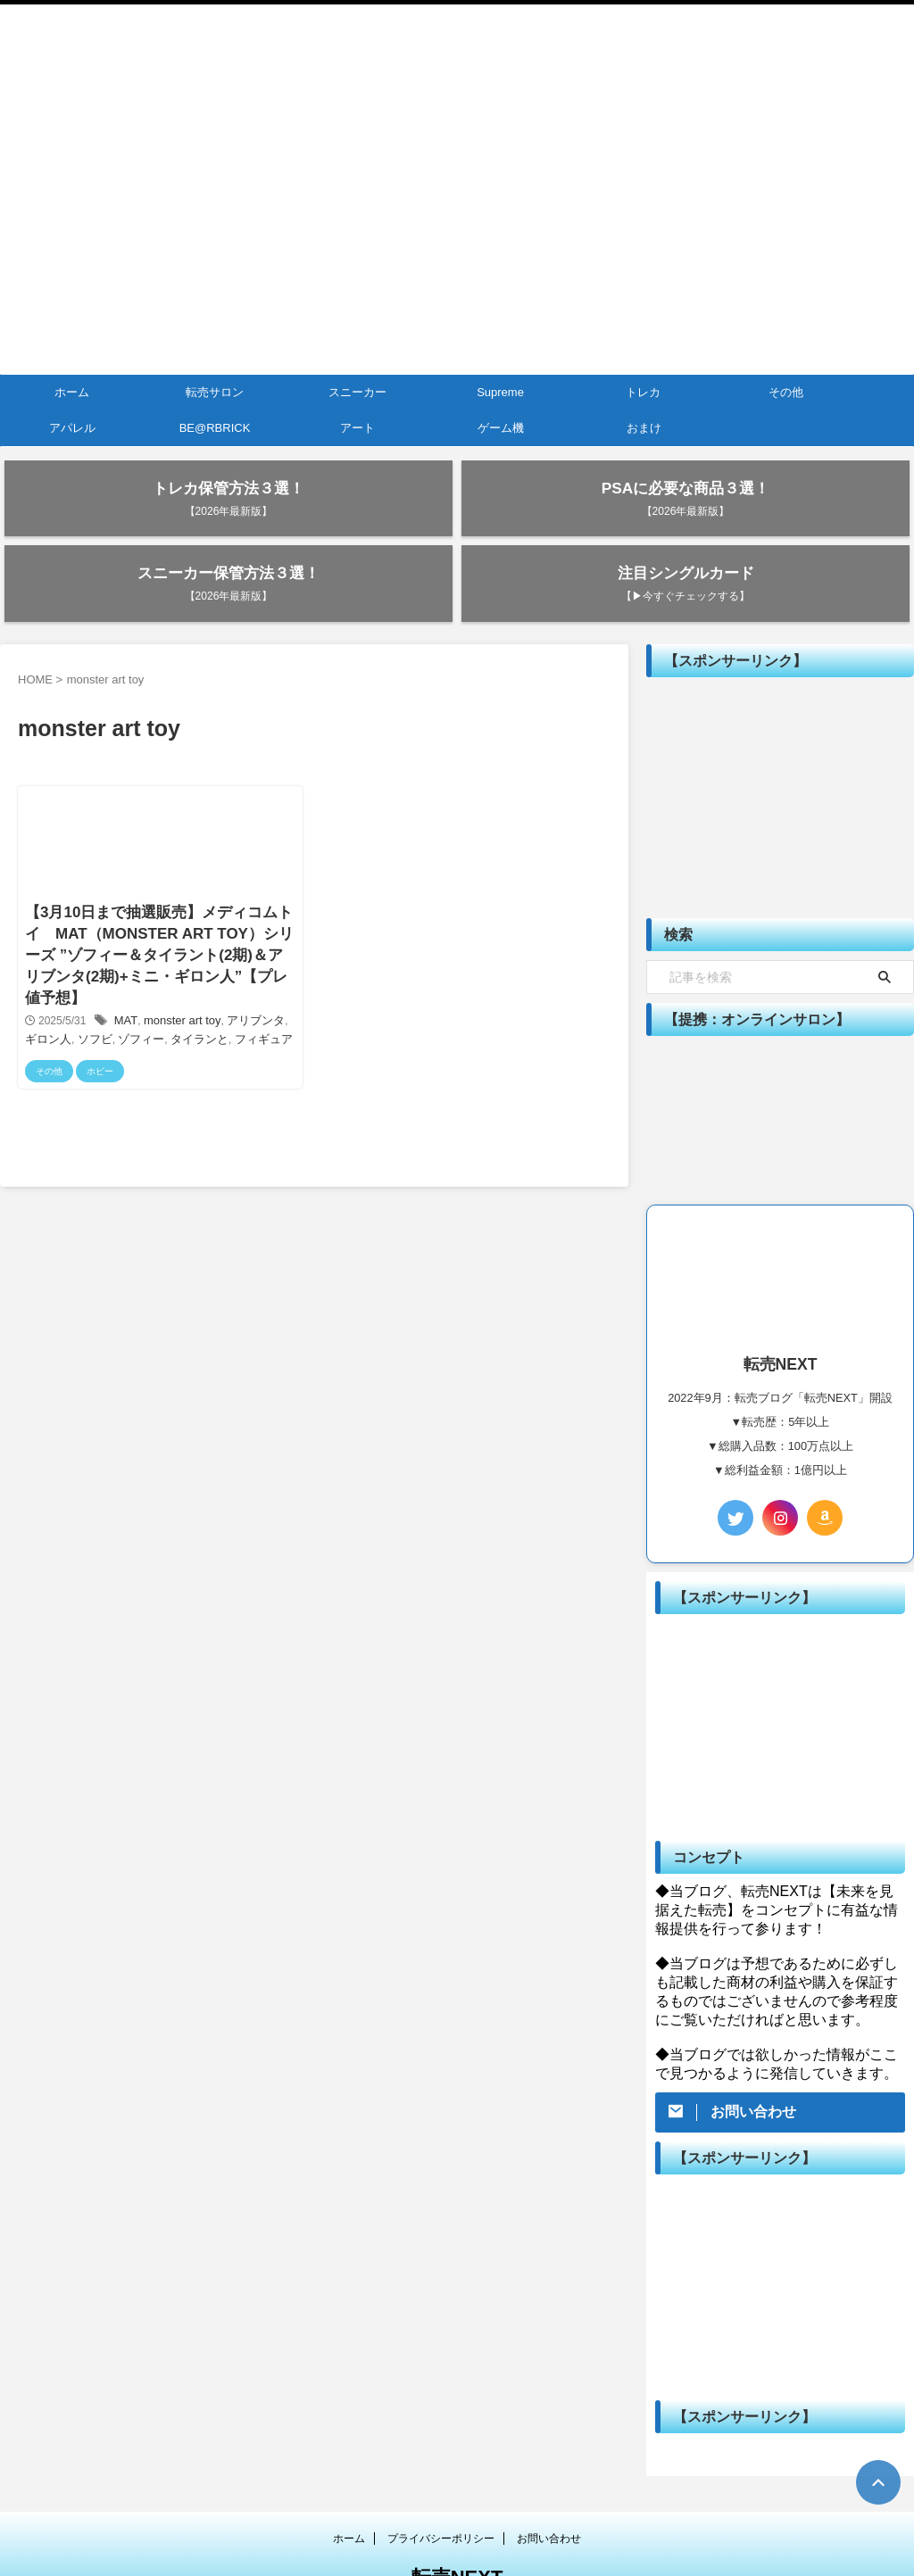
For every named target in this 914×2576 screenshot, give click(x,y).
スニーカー (357, 392)
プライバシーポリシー (440, 2479)
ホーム (71, 392)
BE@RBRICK (215, 428)
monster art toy (178, 956)
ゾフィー (124, 975)
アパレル (72, 428)
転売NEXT (457, 2518)
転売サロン (215, 392)
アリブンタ (245, 956)
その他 (786, 392)
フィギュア (238, 975)
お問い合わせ (549, 2479)
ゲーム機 (501, 428)
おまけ (644, 428)
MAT (126, 956)
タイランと (178, 975)
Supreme (500, 392)
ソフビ (81, 975)
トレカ (643, 392)
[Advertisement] (780, 738)
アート (357, 428)
